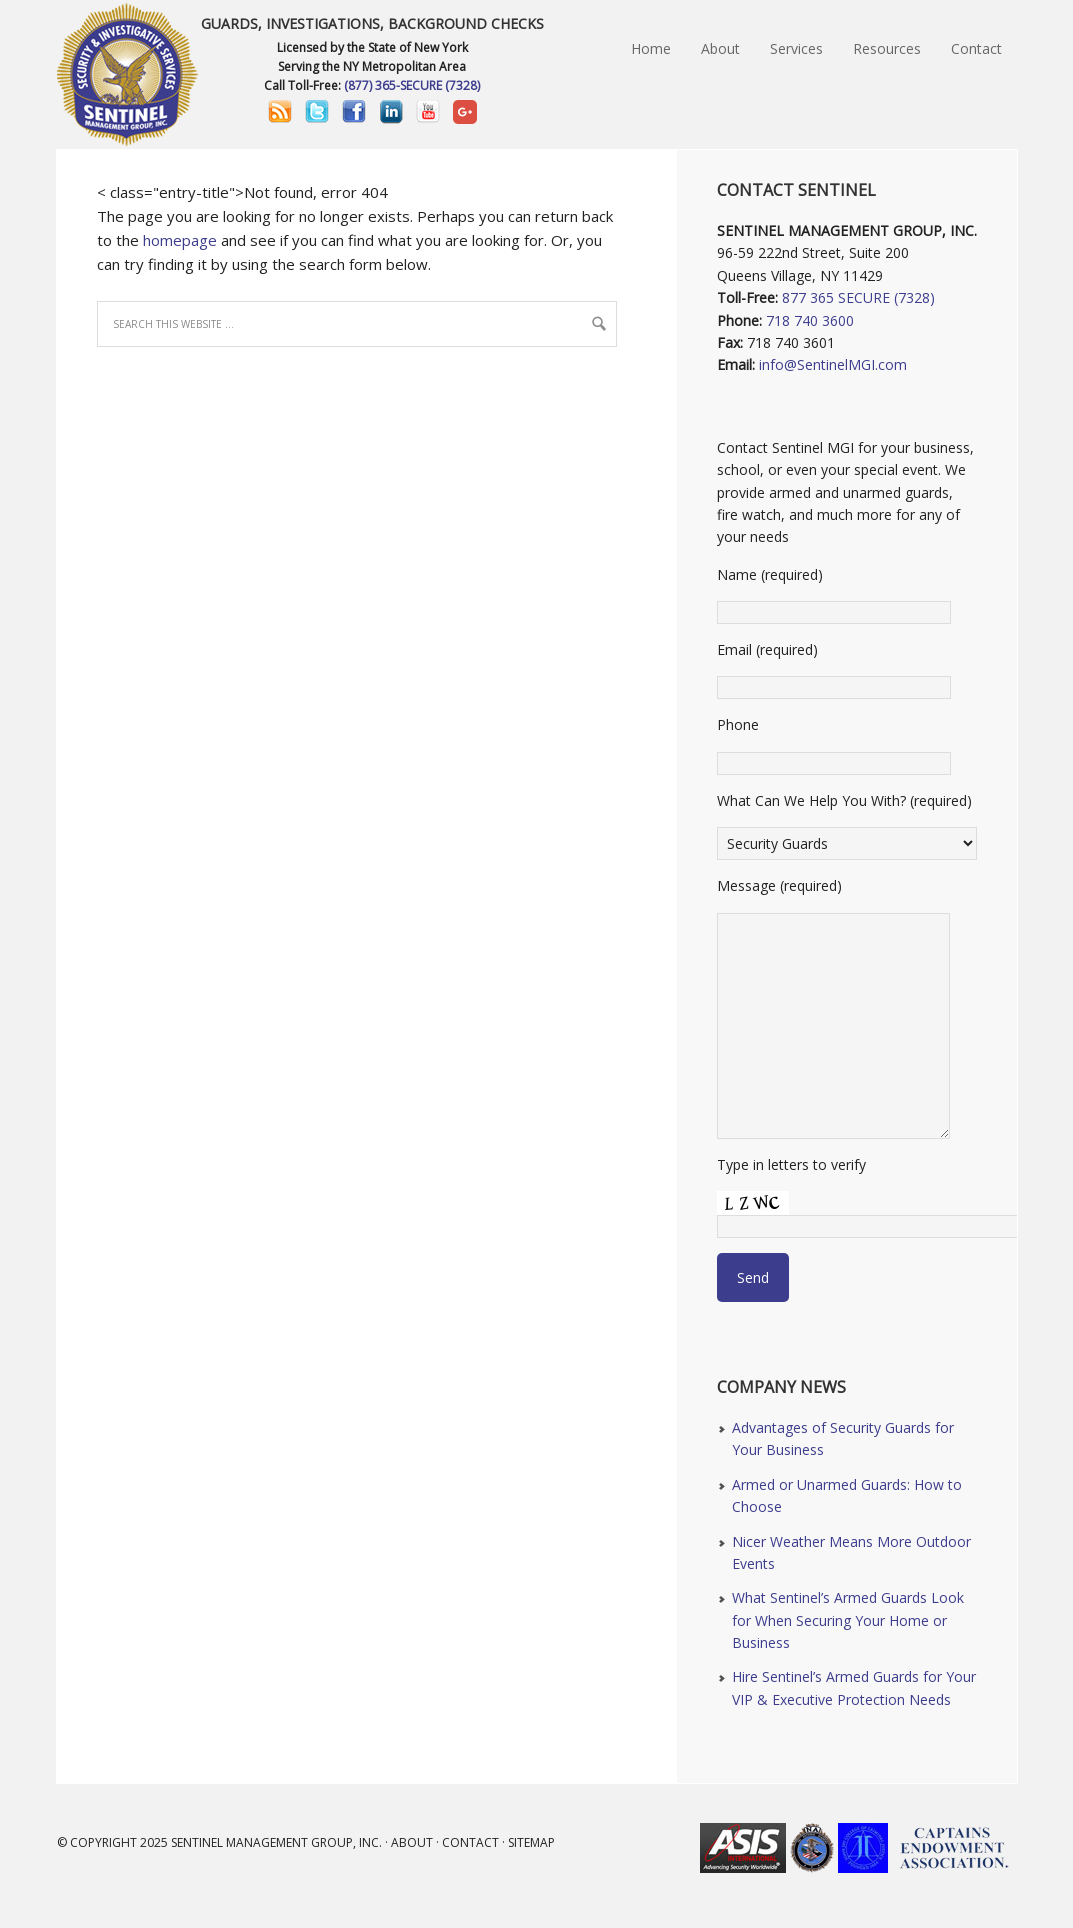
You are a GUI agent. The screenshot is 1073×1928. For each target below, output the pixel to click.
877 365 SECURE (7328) (858, 297)
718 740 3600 (810, 320)
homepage (180, 240)
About (412, 1842)
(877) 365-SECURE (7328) (412, 85)
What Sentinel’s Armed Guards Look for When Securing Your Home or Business (848, 1620)
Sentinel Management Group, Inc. (276, 1842)
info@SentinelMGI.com (833, 364)
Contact (470, 1842)
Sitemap (531, 1842)
